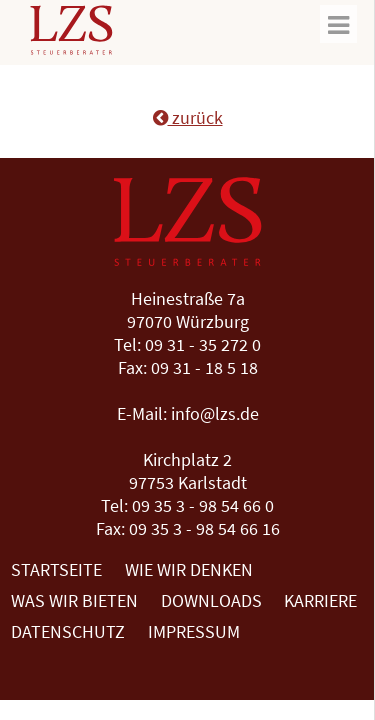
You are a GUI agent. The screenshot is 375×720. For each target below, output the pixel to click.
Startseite (56, 569)
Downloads (211, 600)
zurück (188, 117)
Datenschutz (68, 631)
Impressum (194, 631)
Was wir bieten (74, 600)
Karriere (320, 600)
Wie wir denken (189, 569)
